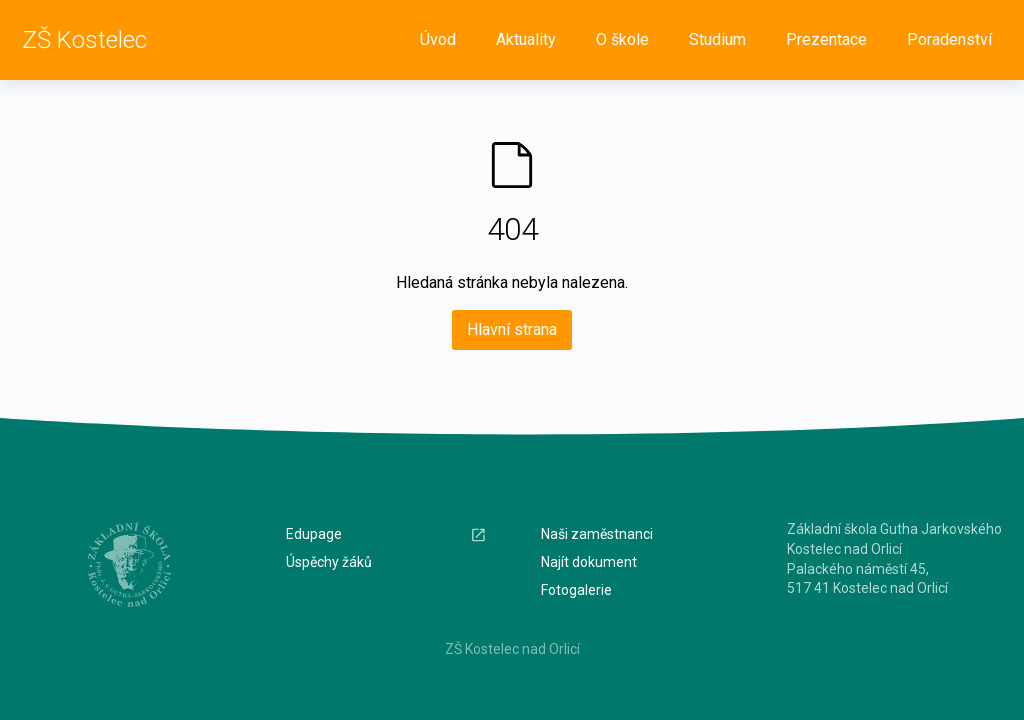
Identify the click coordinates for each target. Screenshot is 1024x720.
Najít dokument (589, 562)
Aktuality (526, 39)
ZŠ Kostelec (84, 40)
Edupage (386, 534)
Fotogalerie (576, 590)
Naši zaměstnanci (597, 534)
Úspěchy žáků (329, 562)
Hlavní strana (512, 329)
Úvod (438, 39)
